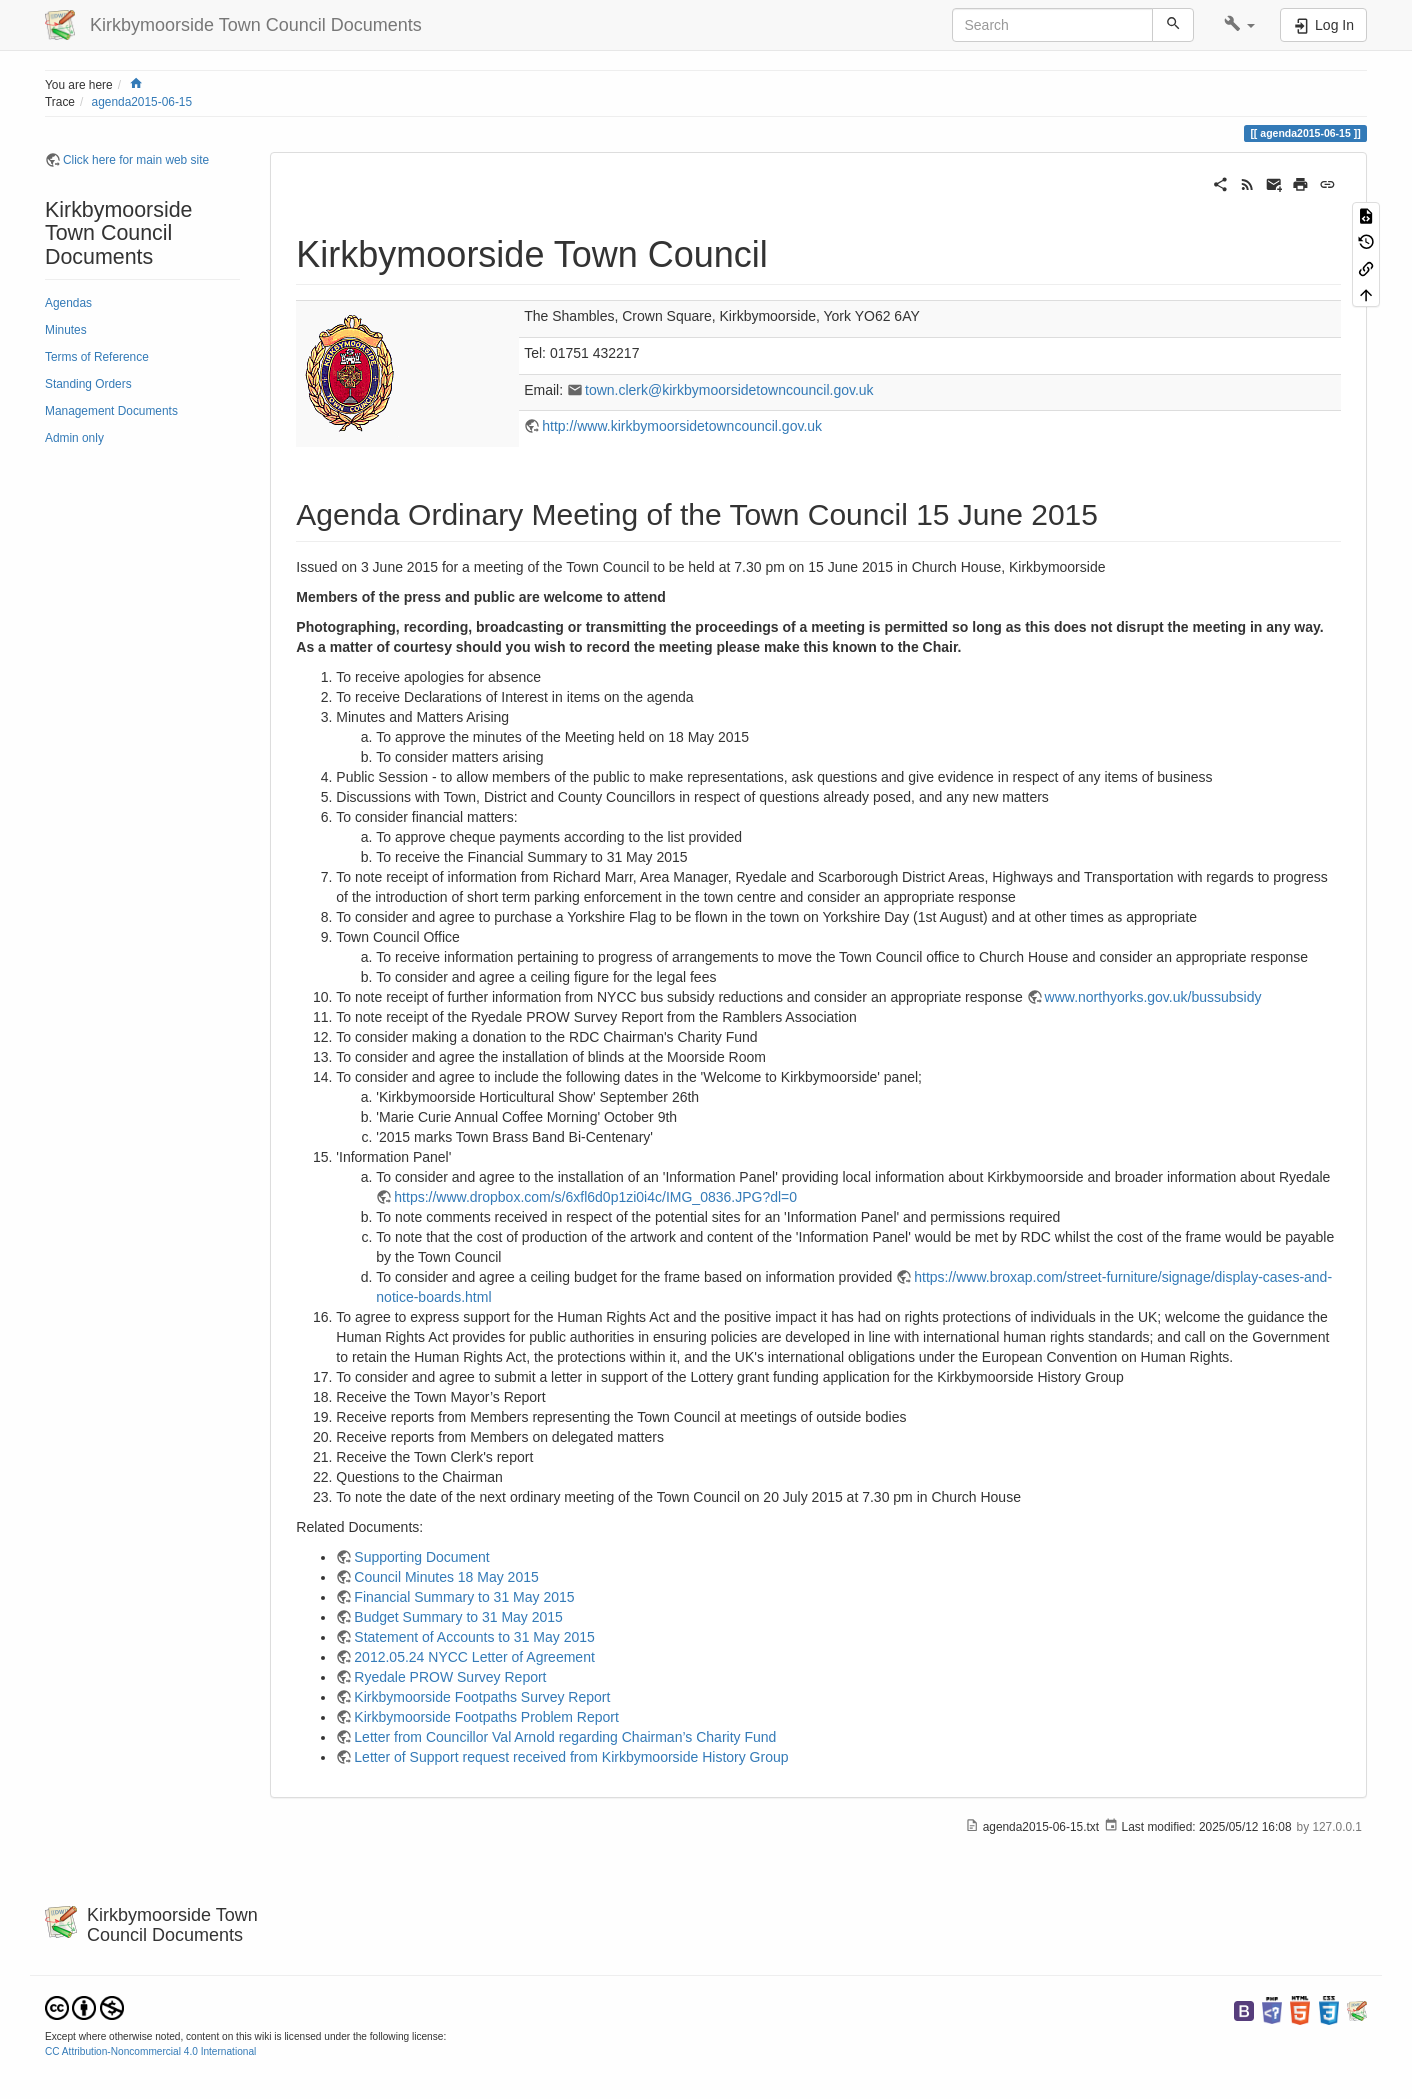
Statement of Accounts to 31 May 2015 (474, 1637)
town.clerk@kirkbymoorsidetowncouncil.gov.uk (729, 390)
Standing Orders (88, 384)
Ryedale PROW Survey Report (450, 1677)
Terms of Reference (97, 357)
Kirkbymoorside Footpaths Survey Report (482, 1697)
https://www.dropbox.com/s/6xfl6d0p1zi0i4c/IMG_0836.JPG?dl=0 (595, 1197)
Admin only (74, 438)
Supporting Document (421, 1557)
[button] (1239, 25)
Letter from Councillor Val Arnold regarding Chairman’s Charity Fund (565, 1737)
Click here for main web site (136, 160)
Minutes (66, 330)
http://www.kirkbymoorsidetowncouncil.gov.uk (682, 426)
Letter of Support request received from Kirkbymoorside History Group (571, 1757)
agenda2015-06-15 (142, 102)
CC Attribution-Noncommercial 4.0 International (150, 2051)
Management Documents (111, 411)
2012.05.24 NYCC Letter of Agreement (474, 1657)
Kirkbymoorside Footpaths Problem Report (486, 1717)
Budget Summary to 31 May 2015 (458, 1617)
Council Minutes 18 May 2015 (446, 1577)
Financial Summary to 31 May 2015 (464, 1597)
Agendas (68, 303)
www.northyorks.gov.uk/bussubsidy (1153, 997)
